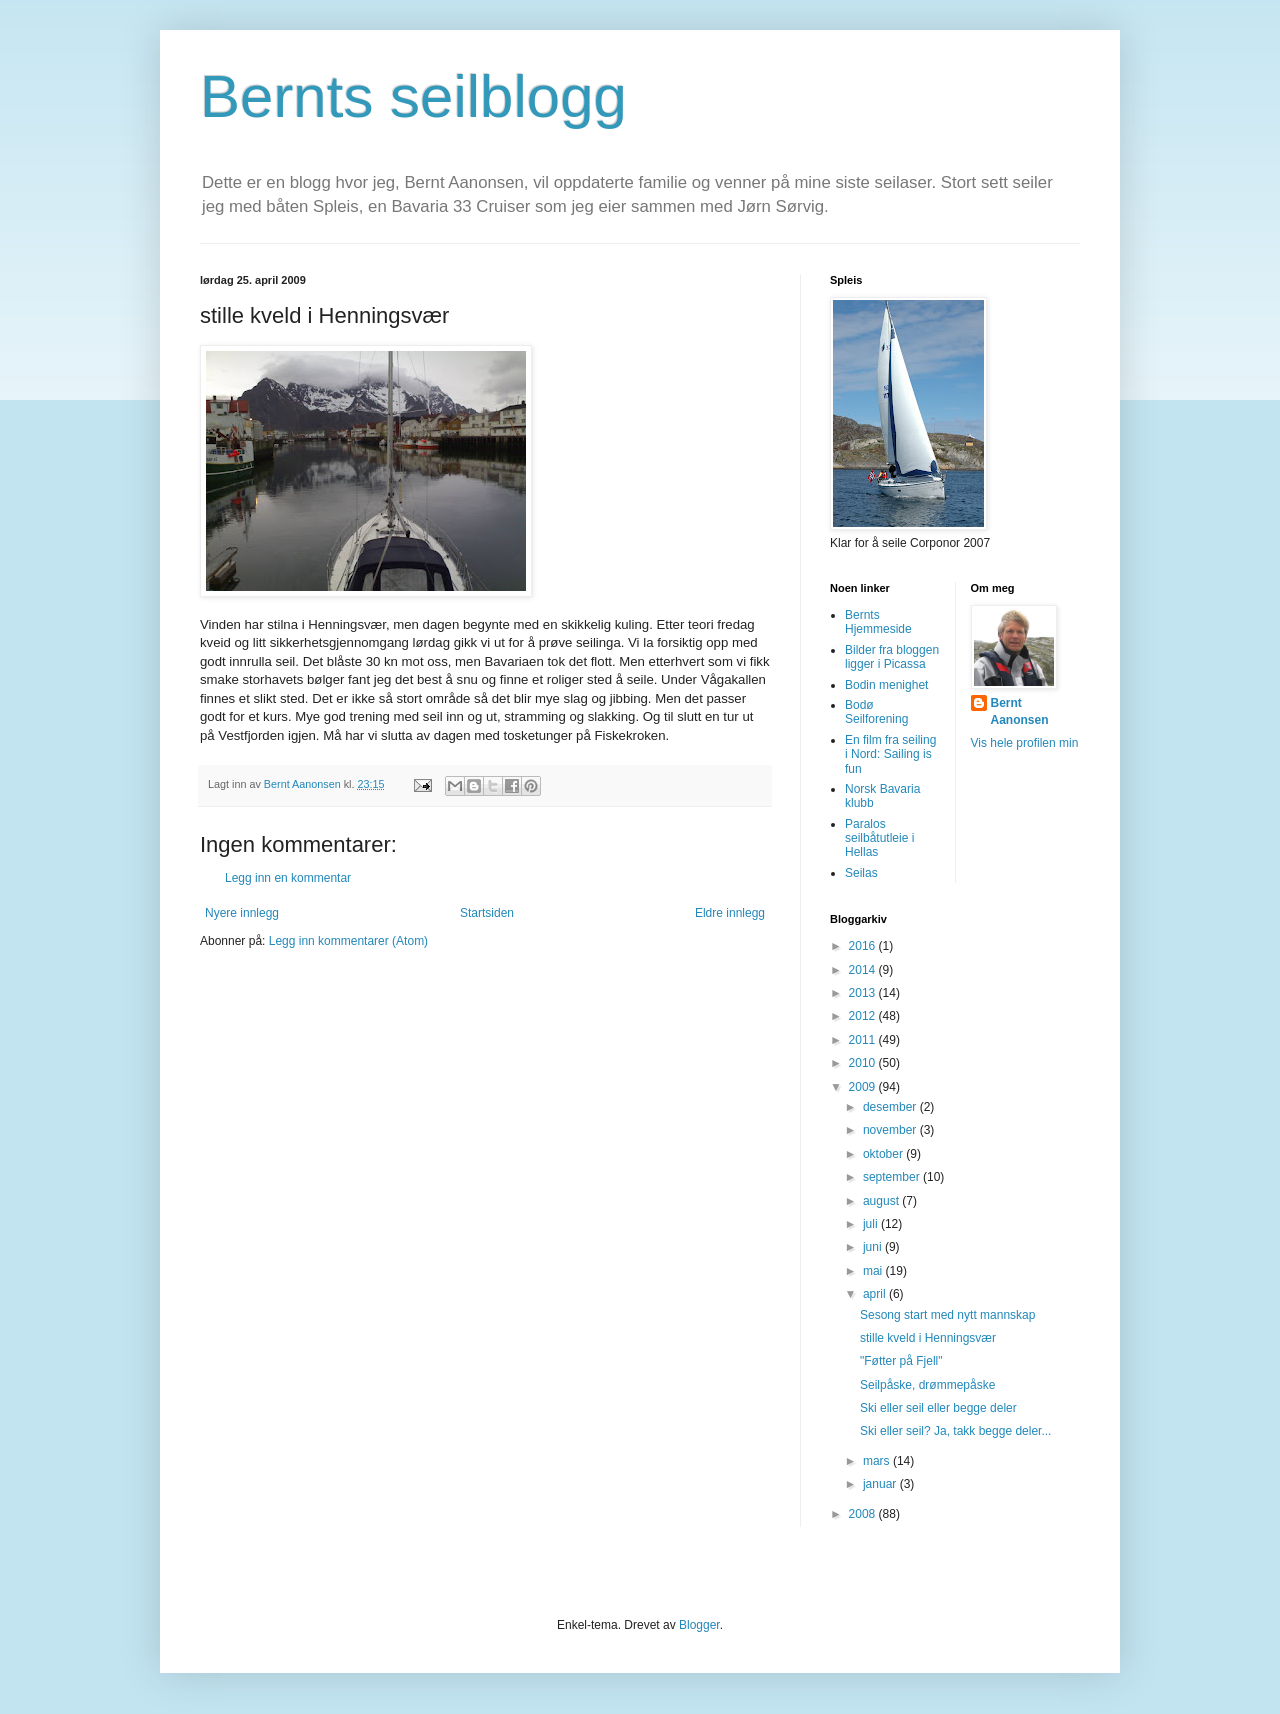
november (891, 1130)
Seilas (861, 873)
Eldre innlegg (730, 913)
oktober (884, 1154)
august (882, 1201)
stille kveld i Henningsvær (928, 1338)
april (876, 1294)
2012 (864, 1016)
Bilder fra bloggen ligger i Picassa (892, 657)
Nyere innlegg (242, 913)
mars (878, 1461)
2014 (864, 970)
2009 (864, 1087)
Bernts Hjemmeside (878, 622)
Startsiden (487, 913)
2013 (864, 993)
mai (874, 1271)
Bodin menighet (886, 685)
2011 (864, 1040)
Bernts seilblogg (413, 96)
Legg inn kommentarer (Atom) (348, 941)
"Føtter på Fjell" (901, 1361)
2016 (864, 946)
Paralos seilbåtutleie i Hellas (879, 838)
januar (881, 1484)
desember (891, 1107)
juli (872, 1224)
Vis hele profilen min (1025, 743)
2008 (864, 1514)
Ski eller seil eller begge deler (938, 1408)
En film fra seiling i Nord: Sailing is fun (890, 754)
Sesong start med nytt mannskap (947, 1315)
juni (874, 1247)
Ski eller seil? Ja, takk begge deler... (955, 1431)
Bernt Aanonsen (1020, 711)
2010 (864, 1063)
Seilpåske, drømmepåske (927, 1385)
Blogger (699, 1625)
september (893, 1177)
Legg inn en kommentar (288, 878)
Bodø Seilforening (876, 712)
